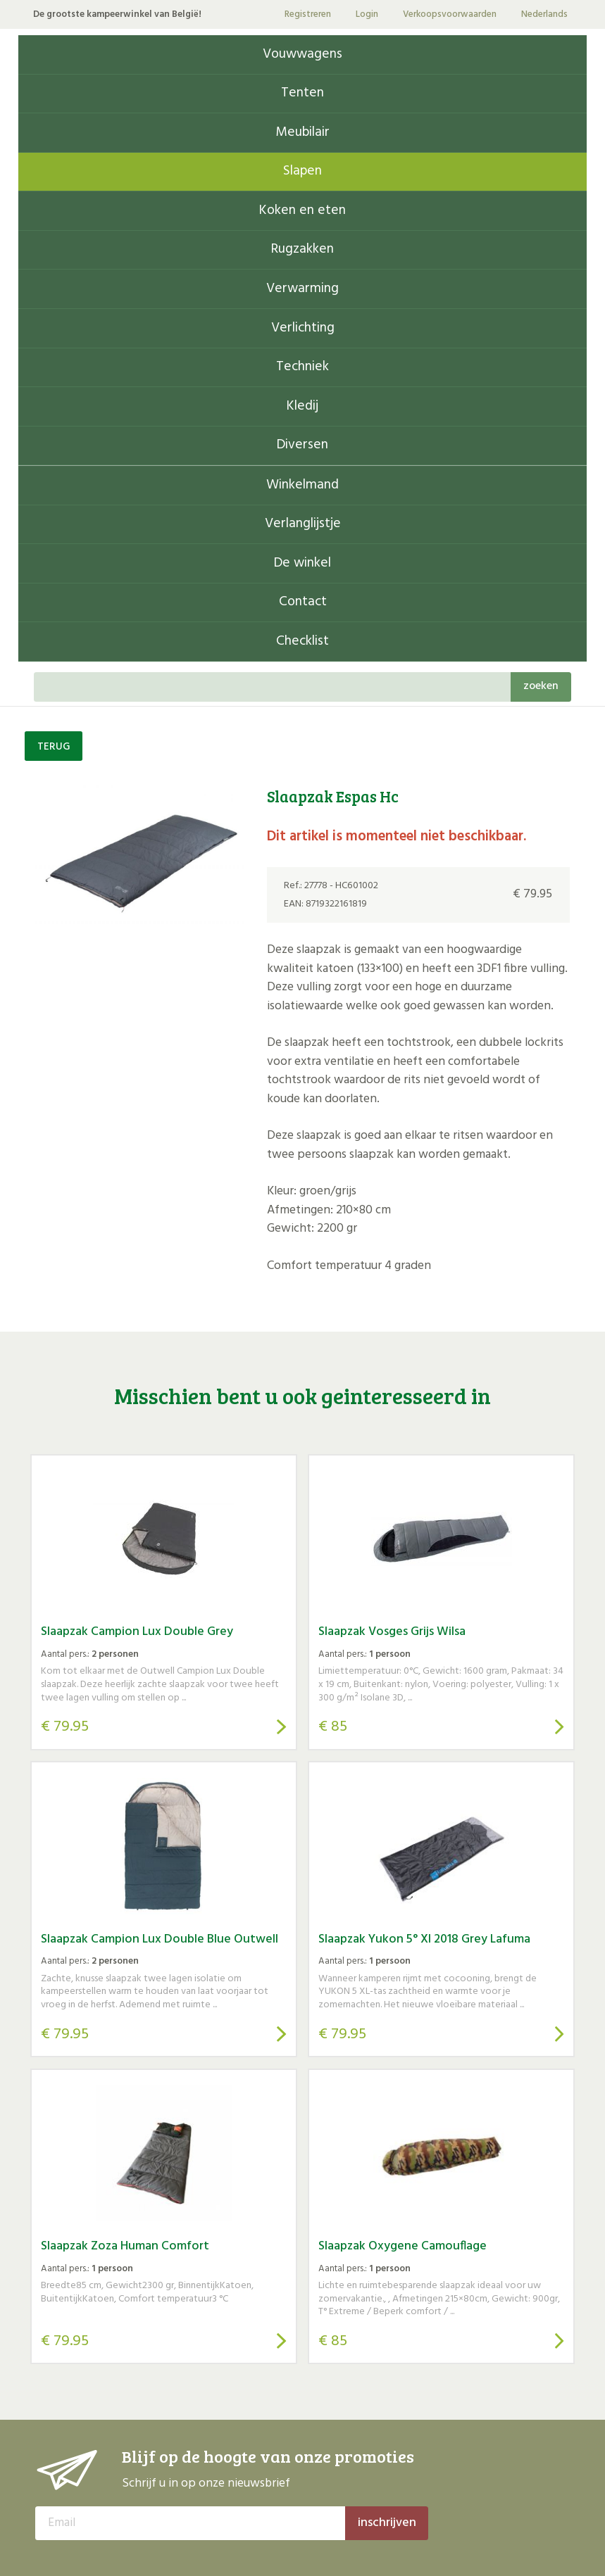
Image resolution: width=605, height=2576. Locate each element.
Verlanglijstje (303, 524)
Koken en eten (302, 211)
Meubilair (302, 133)
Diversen (302, 445)
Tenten (302, 93)
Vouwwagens (302, 54)
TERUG (53, 746)
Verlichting (303, 328)
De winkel (302, 563)
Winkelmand (302, 485)
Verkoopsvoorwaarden (450, 14)
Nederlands (544, 14)
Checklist (302, 641)
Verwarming (302, 289)
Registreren (308, 14)
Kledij (302, 406)
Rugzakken (302, 249)
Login (367, 14)
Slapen (302, 171)
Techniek (302, 367)
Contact (303, 602)
